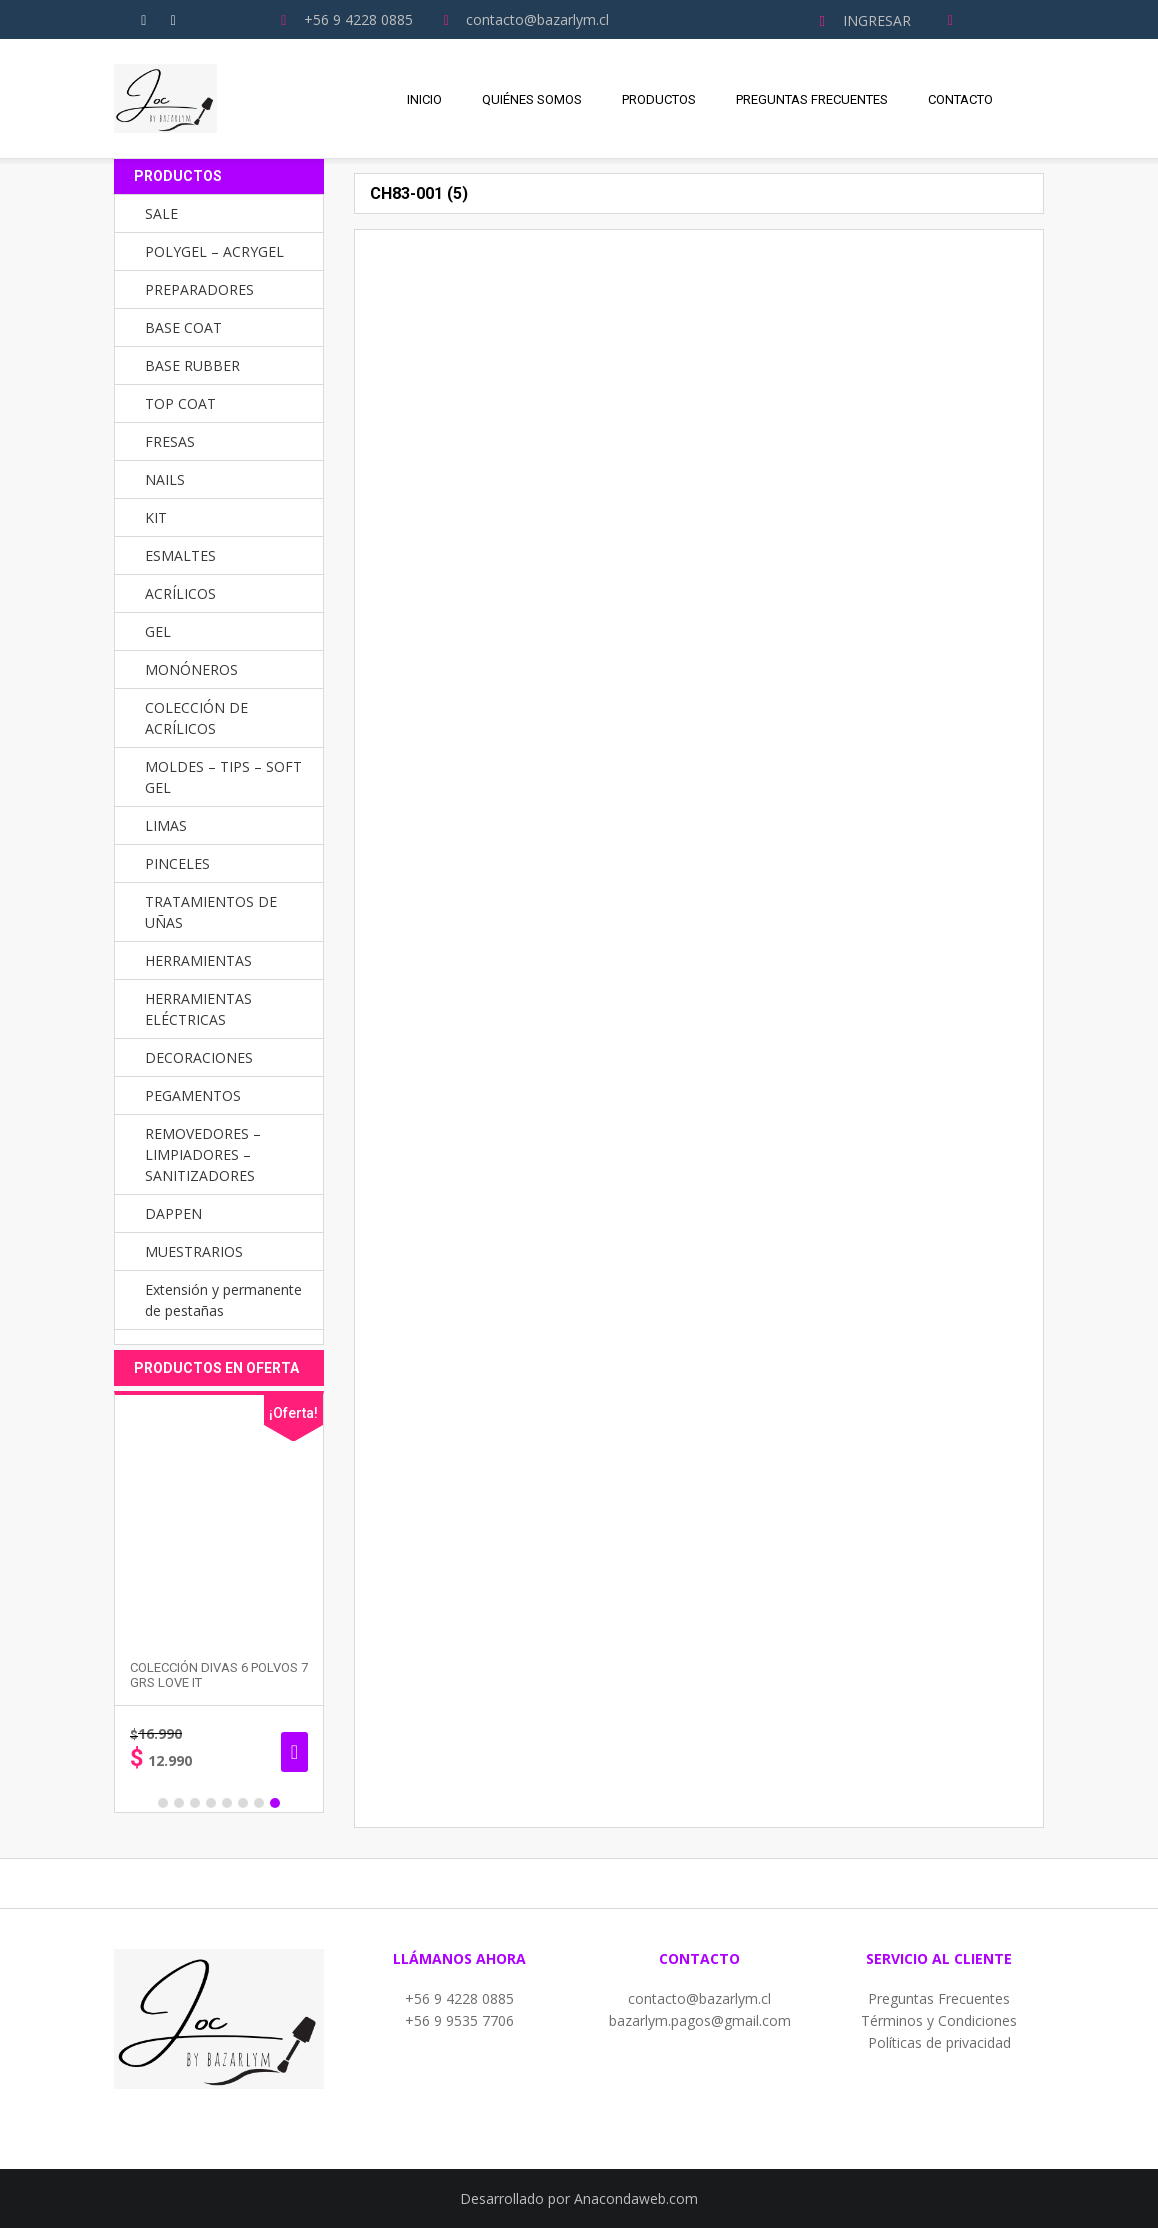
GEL (158, 631)
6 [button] (243, 1803)
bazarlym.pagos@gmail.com (700, 2020)
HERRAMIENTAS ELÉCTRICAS (198, 1009)
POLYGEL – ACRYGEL (214, 251)
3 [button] (195, 1803)
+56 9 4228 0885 (459, 1998)
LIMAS (166, 825)
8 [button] (275, 1803)
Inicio (424, 99)
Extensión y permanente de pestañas (223, 1300)
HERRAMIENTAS (198, 960)
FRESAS (170, 441)
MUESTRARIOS (194, 1251)
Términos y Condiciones (939, 2020)
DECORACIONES (199, 1057)
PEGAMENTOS (193, 1095)
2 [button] (179, 1803)
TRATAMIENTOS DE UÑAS (211, 912)
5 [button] (227, 1803)
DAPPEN (173, 1213)
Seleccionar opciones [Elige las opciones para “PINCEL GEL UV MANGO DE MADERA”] (283, 1752)
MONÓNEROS (191, 669)
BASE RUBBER (192, 365)
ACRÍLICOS (180, 593)
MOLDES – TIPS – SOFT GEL (223, 777)
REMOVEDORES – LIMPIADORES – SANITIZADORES (203, 1154)
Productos (659, 99)
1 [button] (163, 1803)
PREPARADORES (199, 289)
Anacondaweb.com (636, 2198)
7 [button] (259, 1803)
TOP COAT (180, 403)
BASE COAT (183, 327)
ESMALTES (180, 555)
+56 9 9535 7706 (459, 2020)
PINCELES (177, 863)
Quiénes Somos (532, 99)
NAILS (165, 479)
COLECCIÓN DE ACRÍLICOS (196, 718)
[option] (208, 1602)
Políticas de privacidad (939, 2042)
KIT (156, 517)
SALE (161, 213)
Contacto (960, 99)
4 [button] (211, 1803)
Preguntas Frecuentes (812, 99)
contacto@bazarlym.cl (699, 1998)
